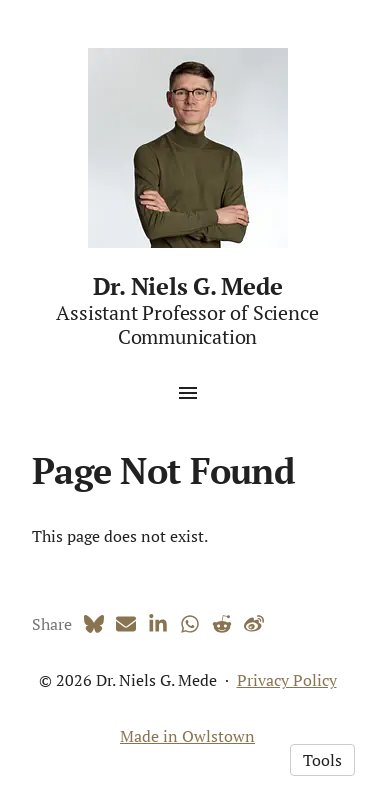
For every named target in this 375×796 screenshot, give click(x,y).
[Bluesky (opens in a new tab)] (94, 624)
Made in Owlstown (187, 736)
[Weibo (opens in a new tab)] (254, 624)
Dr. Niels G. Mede (188, 286)
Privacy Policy (287, 680)
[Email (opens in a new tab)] (126, 624)
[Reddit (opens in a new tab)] (222, 624)
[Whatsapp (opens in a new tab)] (190, 624)
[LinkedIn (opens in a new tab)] (158, 624)
